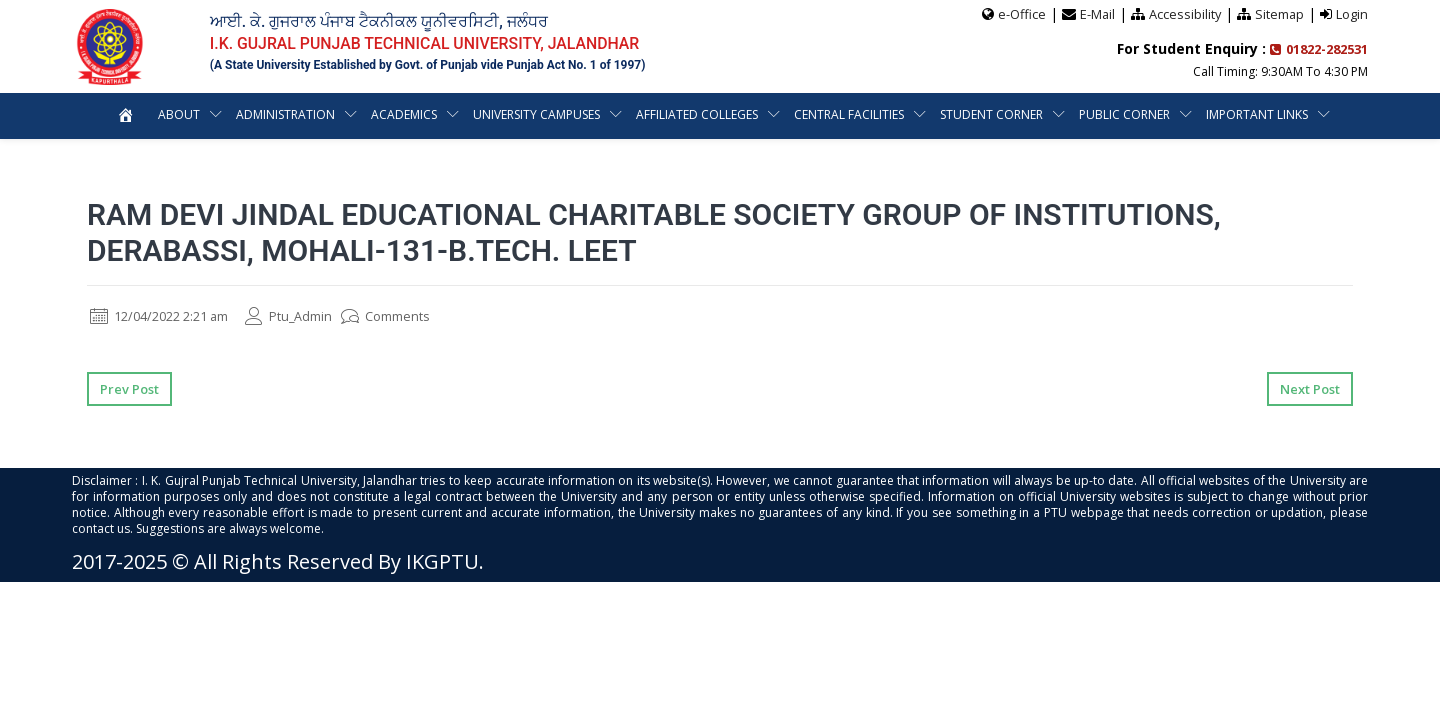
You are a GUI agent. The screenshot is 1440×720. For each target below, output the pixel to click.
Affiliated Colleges (697, 113)
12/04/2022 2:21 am (167, 315)
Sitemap (1279, 13)
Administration (285, 113)
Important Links (1257, 113)
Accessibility (1183, 13)
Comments (411, 315)
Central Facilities (849, 113)
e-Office (1019, 13)
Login (1352, 13)
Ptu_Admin (309, 315)
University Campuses (536, 113)
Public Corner (1124, 113)
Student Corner (991, 113)
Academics (404, 113)
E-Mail (1095, 13)
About (179, 113)
